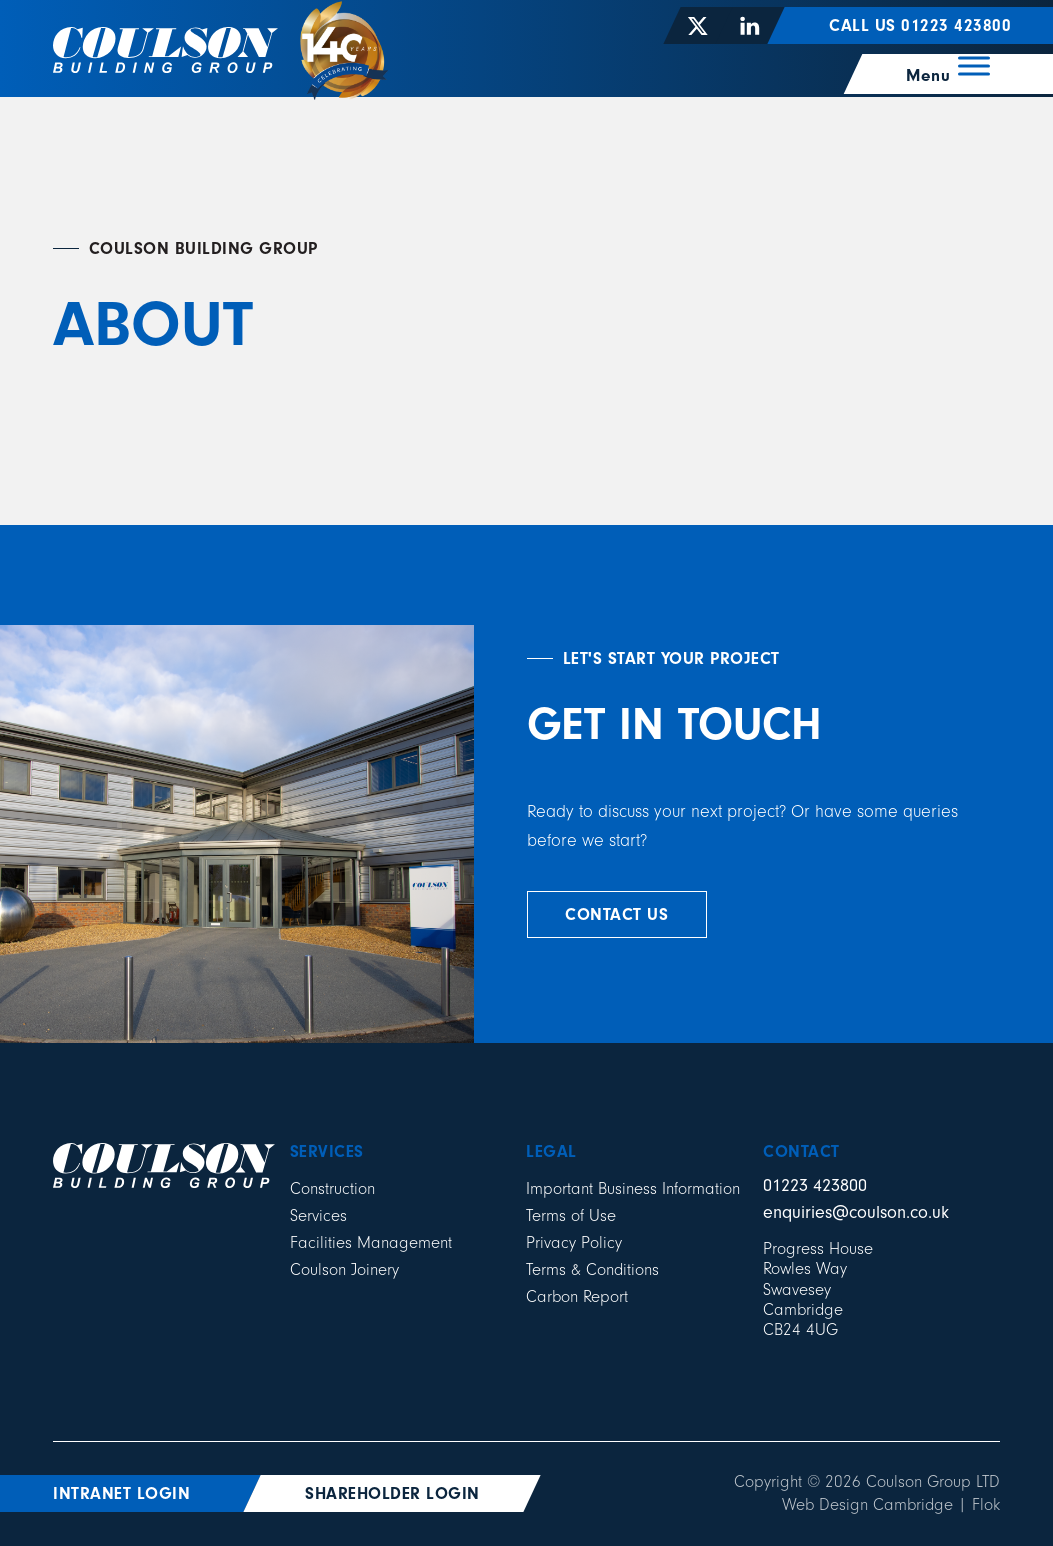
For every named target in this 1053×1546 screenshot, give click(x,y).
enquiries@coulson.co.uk (856, 1212)
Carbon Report (577, 1296)
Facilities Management (371, 1242)
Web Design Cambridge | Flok (891, 1504)
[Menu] (950, 65)
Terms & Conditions (592, 1269)
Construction (332, 1188)
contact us (616, 914)
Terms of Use (571, 1215)
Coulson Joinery (344, 1269)
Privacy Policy (574, 1242)
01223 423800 (815, 1185)
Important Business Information (633, 1188)
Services (318, 1215)
